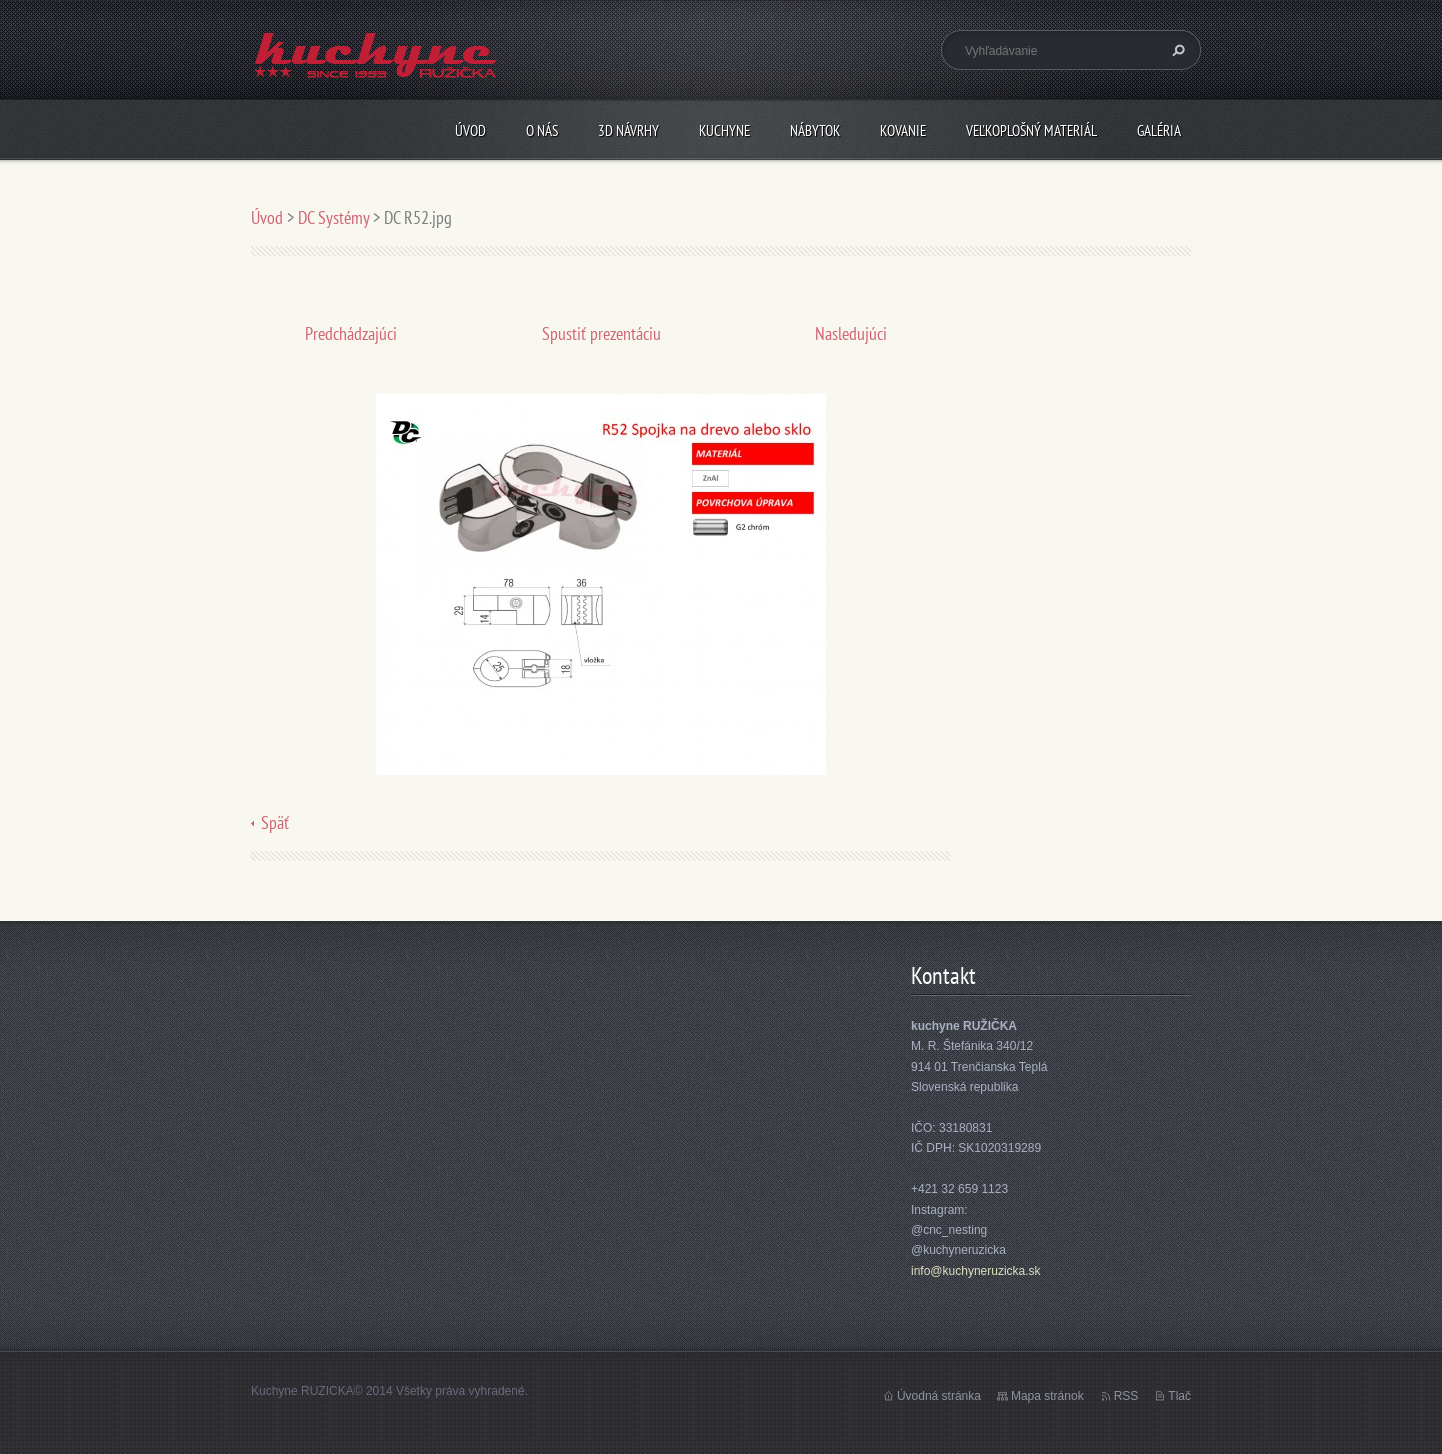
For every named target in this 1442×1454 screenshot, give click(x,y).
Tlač (1179, 1396)
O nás (542, 130)
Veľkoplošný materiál (1031, 130)
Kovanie (903, 130)
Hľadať (1176, 50)
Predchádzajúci (351, 333)
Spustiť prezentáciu (601, 333)
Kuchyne (724, 130)
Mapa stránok (1047, 1396)
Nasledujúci (851, 333)
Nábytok (815, 130)
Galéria (1159, 130)
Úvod (470, 130)
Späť (275, 822)
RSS (1126, 1396)
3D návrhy (628, 130)
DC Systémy (333, 217)
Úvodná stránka (939, 1396)
